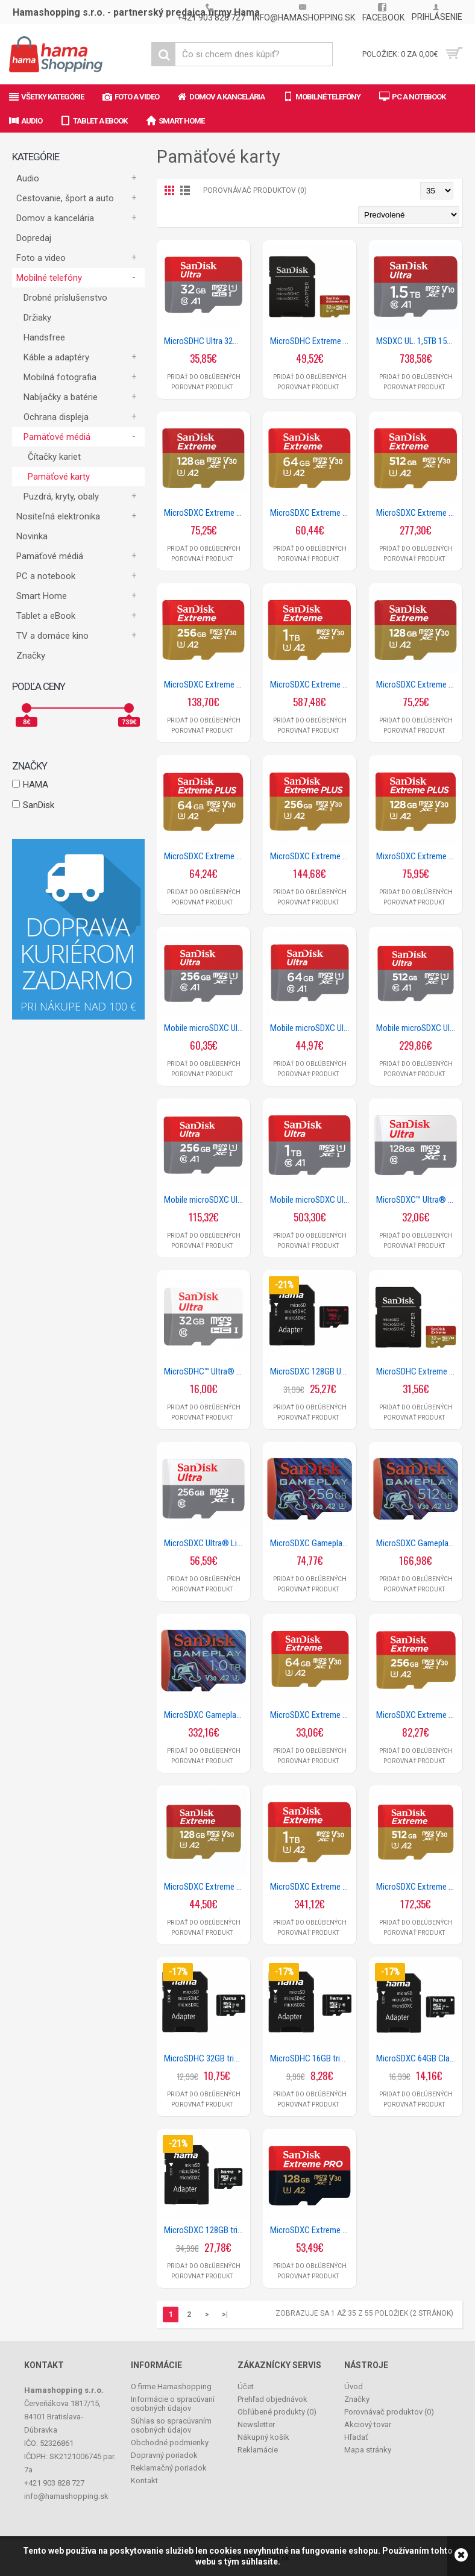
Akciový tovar (367, 2424)
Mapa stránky (367, 2449)
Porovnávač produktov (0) (255, 190)
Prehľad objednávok (272, 2399)
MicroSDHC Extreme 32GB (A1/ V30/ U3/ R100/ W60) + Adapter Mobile (417, 1371)
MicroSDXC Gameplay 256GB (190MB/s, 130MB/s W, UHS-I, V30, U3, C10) (311, 1543)
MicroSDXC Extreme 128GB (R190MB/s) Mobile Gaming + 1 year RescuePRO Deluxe (417, 684)
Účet (246, 2386)
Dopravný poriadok (164, 2455)
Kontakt (144, 2480)
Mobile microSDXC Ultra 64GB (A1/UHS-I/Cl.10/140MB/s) (311, 1028)
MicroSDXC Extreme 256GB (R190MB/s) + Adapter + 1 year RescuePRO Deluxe (417, 1714)
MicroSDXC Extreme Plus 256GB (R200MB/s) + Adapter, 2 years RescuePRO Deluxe (311, 856)
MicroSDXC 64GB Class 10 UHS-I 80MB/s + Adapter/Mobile (417, 2058)
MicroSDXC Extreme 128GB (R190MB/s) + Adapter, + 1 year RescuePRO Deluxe (205, 1886)
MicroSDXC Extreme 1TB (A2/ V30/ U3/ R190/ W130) (311, 684)
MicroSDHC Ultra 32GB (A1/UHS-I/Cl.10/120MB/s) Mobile (205, 341)
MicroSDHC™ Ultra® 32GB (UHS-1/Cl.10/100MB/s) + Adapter (205, 1371)
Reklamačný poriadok (169, 2467)
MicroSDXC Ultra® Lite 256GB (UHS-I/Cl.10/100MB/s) (205, 1543)
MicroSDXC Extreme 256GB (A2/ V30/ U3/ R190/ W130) (205, 684)
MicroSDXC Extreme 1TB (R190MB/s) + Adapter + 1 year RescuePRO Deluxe (311, 1886)
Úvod (353, 2386)
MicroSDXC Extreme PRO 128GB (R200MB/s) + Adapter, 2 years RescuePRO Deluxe (311, 2230)
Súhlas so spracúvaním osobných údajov (171, 2425)
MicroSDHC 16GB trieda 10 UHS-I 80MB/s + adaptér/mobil (311, 2058)
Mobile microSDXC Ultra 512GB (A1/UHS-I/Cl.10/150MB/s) (417, 1028)
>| (225, 2314)
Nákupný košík (263, 2437)
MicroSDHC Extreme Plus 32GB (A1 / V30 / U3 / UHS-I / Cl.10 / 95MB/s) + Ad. (311, 341)
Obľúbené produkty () (277, 2411)
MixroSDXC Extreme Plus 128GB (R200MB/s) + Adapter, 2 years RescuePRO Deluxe (417, 856)
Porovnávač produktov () (389, 2411)
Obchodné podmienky (170, 2442)
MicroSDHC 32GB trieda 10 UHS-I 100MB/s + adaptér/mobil (205, 2058)
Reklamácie (258, 2449)
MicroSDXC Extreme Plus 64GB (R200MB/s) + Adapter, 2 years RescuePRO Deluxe (205, 856)
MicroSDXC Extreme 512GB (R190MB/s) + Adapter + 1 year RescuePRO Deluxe (417, 1886)
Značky (30, 655)
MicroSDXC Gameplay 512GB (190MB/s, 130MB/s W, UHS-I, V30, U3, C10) (417, 1543)
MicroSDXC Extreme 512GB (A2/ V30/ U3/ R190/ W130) (417, 512)
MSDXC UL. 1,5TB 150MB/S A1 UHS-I (417, 341)
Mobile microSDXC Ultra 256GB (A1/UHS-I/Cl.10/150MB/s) (205, 1199)
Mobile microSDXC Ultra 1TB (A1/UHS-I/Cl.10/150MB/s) (311, 1199)
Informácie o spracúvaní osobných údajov (173, 2404)
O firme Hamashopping (171, 2386)
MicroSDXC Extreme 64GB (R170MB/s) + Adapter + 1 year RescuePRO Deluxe (311, 1714)
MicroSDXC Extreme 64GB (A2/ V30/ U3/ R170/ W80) (311, 512)
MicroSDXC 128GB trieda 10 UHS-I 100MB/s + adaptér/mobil (205, 2230)
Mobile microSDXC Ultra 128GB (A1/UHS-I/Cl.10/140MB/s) (205, 1028)
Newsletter (256, 2424)
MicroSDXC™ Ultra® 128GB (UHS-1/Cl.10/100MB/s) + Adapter (417, 1199)
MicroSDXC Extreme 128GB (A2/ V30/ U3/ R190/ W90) (205, 512)
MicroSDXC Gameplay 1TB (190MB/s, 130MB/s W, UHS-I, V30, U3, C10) (205, 1714)
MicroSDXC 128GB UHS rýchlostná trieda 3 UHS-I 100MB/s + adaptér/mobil (311, 1371)
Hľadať (356, 2437)
